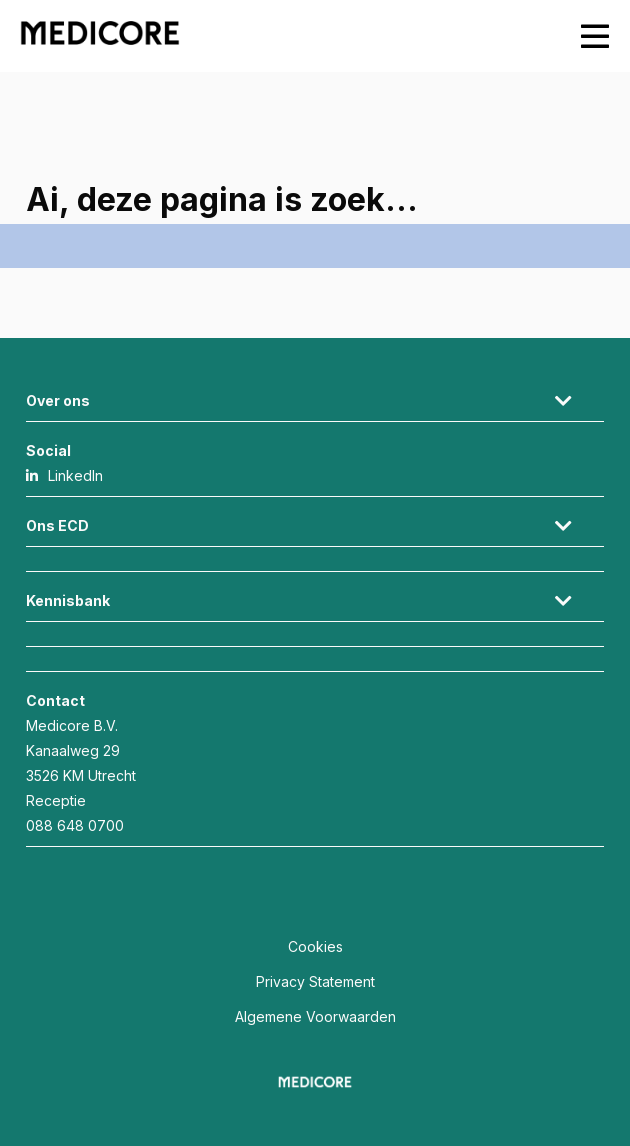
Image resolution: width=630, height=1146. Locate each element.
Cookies (315, 946)
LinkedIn (75, 475)
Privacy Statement (315, 981)
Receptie (56, 800)
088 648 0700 (75, 825)
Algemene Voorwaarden (315, 1016)
